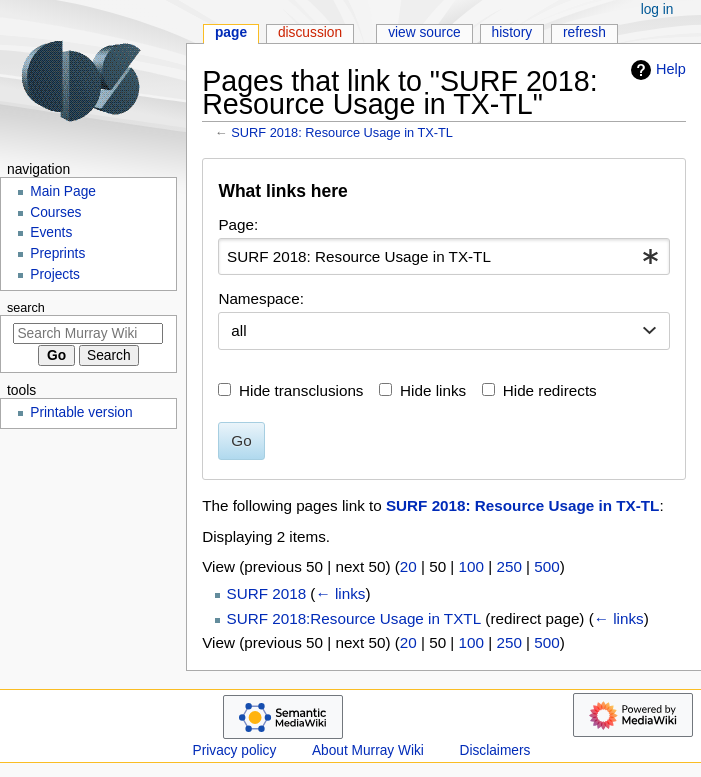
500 (546, 566)
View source (424, 32)
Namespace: (261, 298)
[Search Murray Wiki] (88, 333)
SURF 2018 (267, 593)
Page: (238, 224)
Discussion (310, 32)
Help (656, 70)
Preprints (57, 253)
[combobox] (443, 257)
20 (408, 566)
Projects (55, 274)
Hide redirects (550, 390)
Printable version (81, 412)
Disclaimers (495, 750)
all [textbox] (238, 330)
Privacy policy (235, 750)
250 (508, 566)
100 (471, 566)
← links (340, 593)
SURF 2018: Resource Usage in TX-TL (342, 132)
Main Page (63, 191)
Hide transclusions (301, 390)
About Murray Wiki (368, 750)
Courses (55, 212)
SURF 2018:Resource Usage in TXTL (354, 618)
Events (51, 232)
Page (231, 32)
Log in (657, 9)
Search (26, 308)
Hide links (433, 390)
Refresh (584, 32)
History (512, 32)
